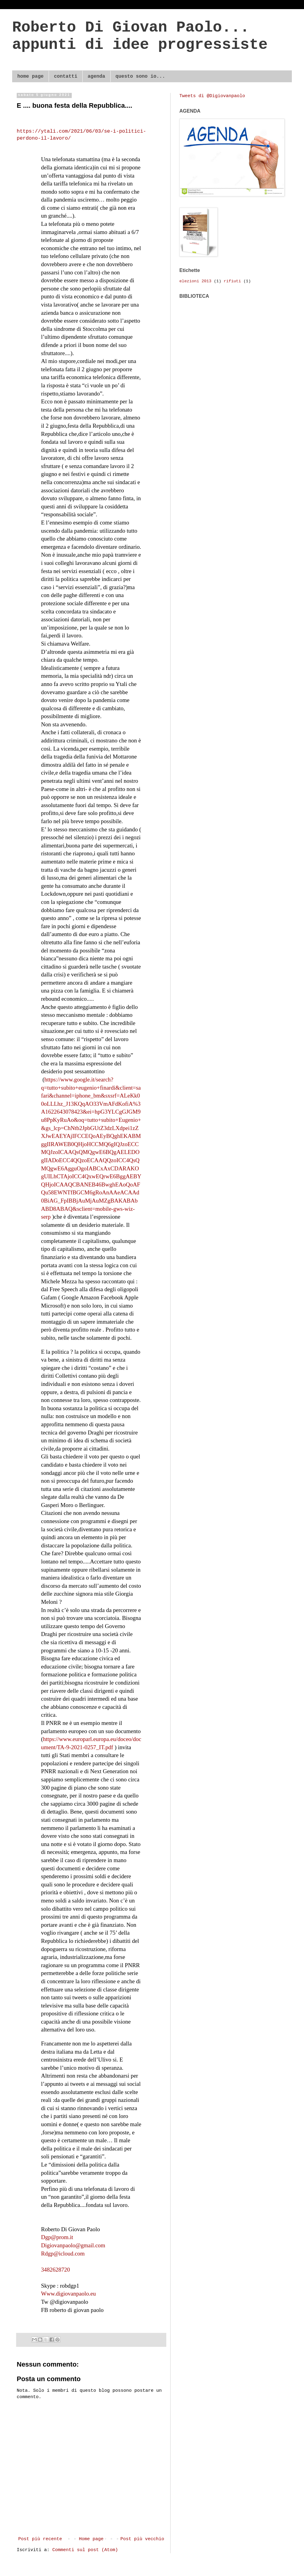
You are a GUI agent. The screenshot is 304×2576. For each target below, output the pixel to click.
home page (30, 76)
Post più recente (40, 2539)
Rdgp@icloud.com (63, 2253)
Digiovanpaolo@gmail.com (73, 2245)
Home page (91, 2539)
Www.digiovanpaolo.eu (68, 2293)
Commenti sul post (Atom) (85, 2550)
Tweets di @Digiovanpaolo (212, 96)
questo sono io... (140, 76)
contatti (65, 76)
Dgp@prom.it (57, 2237)
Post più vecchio (142, 2539)
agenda (96, 76)
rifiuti (232, 281)
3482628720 (55, 2269)
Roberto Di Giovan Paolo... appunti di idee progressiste (140, 36)
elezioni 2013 (195, 281)
